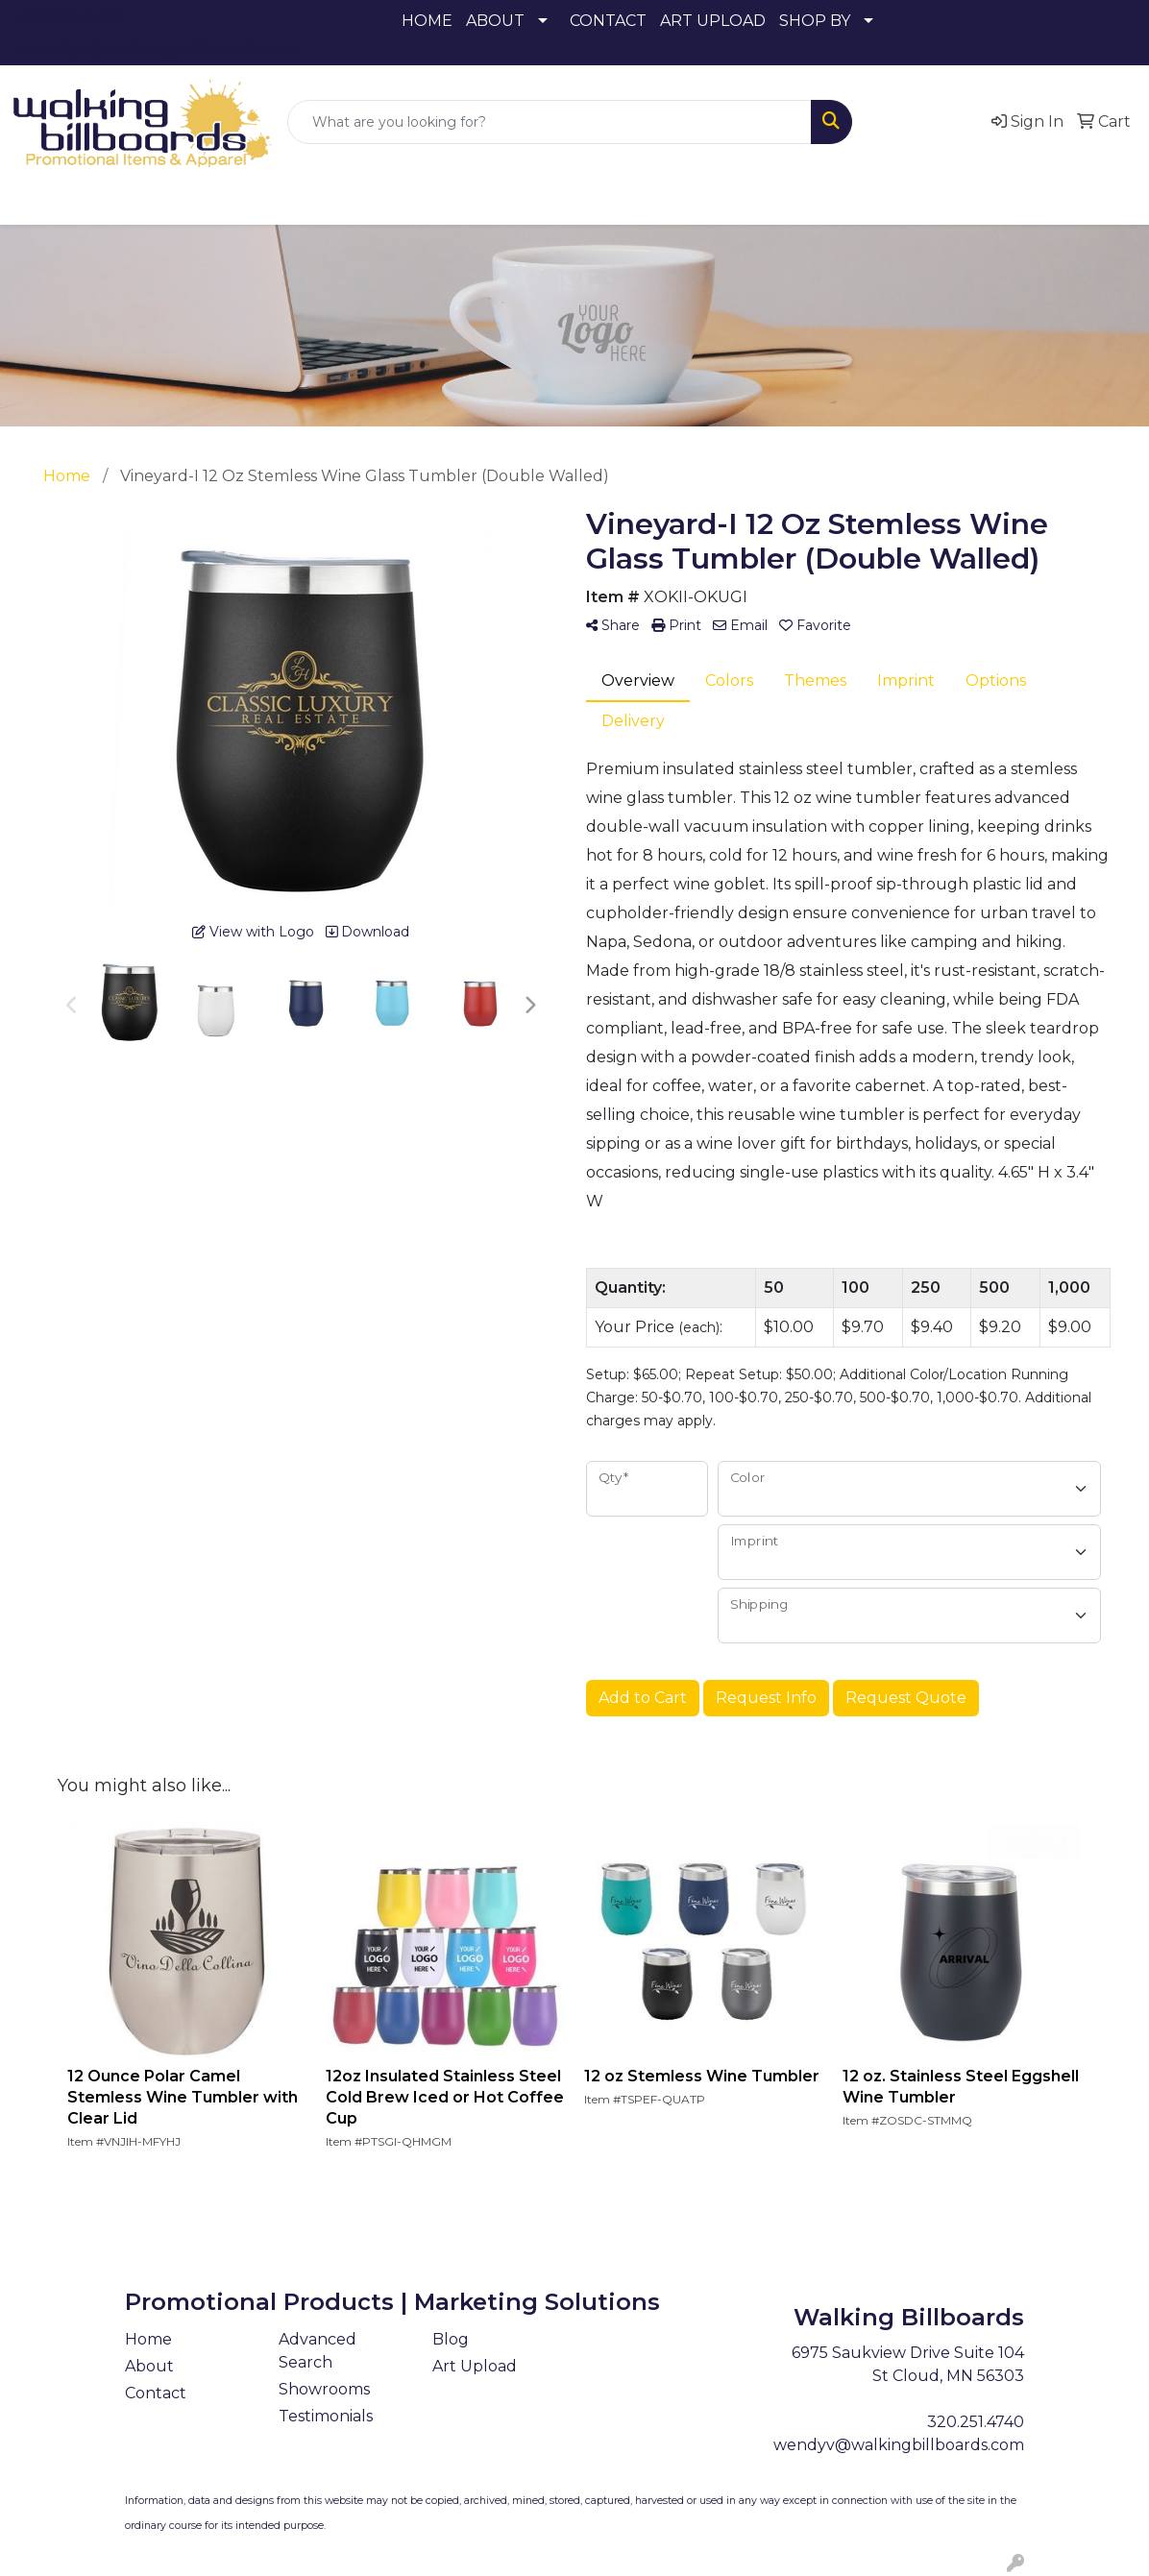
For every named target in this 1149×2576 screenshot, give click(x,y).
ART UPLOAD (713, 21)
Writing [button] (916, 201)
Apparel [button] (147, 201)
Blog (450, 2339)
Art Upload (474, 2366)
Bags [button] (316, 201)
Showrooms (324, 2389)
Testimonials (326, 2416)
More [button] (996, 201)
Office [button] (762, 201)
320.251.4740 (72, 16)
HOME (427, 21)
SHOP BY (814, 21)
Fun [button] (495, 201)
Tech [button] (837, 201)
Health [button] (680, 201)
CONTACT (608, 21)
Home (148, 2339)
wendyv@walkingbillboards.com (159, 49)
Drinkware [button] (407, 201)
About (149, 2366)
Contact (155, 2393)
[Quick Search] (549, 122)
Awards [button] (237, 201)
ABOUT (495, 21)
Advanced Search (317, 2350)
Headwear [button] (583, 201)
